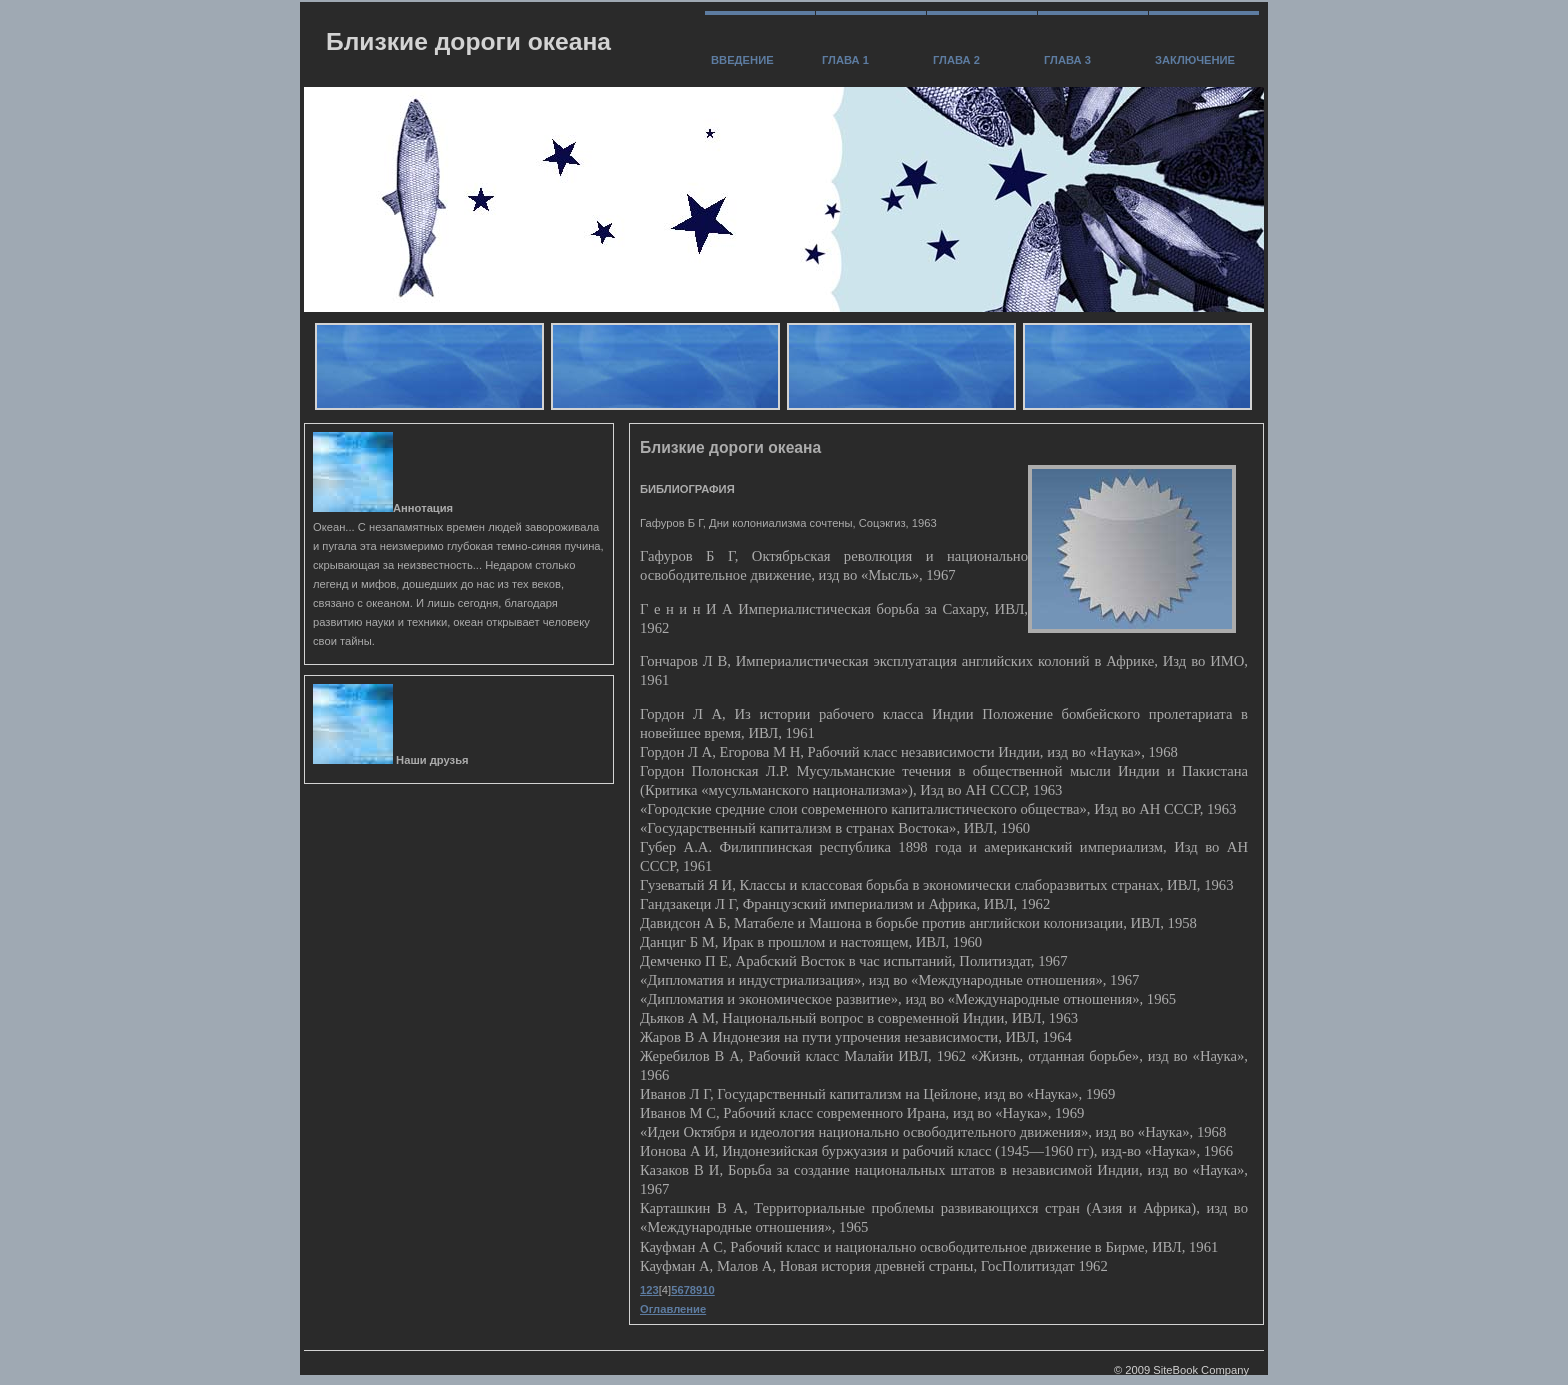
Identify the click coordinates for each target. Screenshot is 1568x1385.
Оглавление (673, 1309)
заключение (1195, 60)
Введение (742, 60)
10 (708, 1290)
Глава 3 (1067, 60)
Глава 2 (956, 60)
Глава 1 (845, 60)
